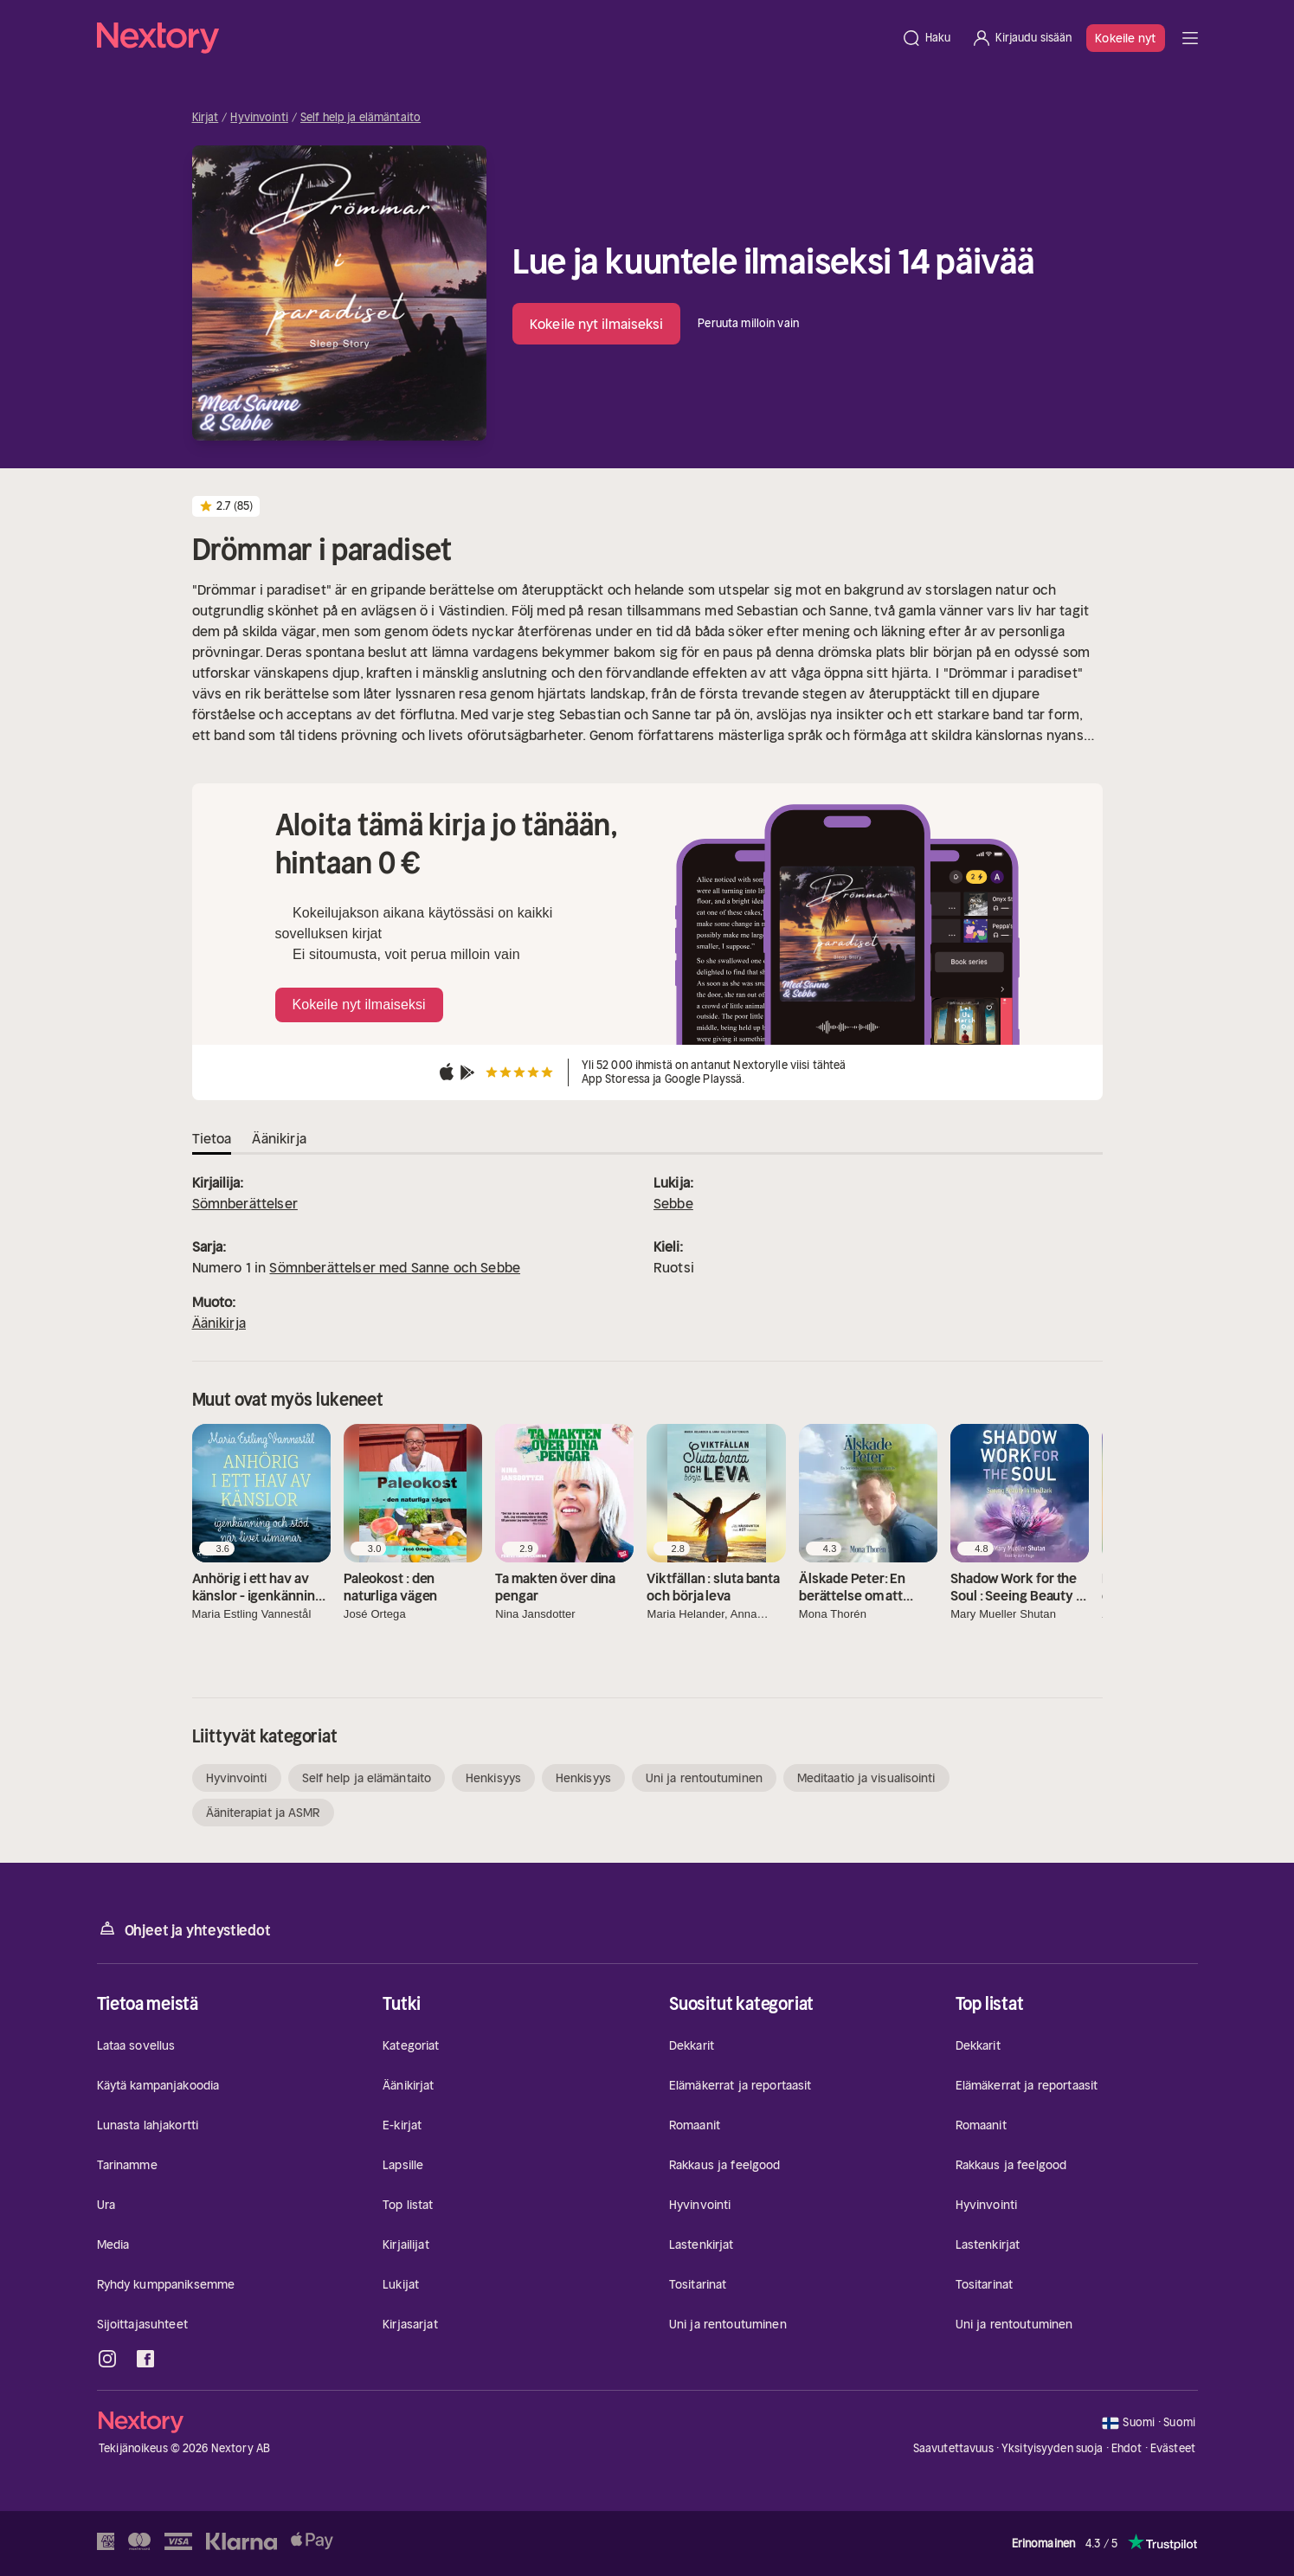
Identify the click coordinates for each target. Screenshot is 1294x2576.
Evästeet (1172, 2449)
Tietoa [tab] (212, 1138)
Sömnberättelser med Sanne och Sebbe (394, 1267)
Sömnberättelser (245, 1203)
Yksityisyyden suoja (1052, 2448)
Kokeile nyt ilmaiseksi (596, 323)
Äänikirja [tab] (279, 1138)
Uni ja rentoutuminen (704, 1778)
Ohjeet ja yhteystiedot (184, 1929)
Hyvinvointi (258, 118)
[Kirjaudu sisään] (1021, 38)
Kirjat (205, 118)
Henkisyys (493, 1778)
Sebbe (673, 1203)
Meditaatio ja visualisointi (866, 1778)
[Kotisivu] (494, 38)
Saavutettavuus (953, 2448)
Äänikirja (219, 1322)
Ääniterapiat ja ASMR (263, 1812)
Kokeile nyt (1125, 38)
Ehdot (1127, 2448)
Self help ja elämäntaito (360, 118)
